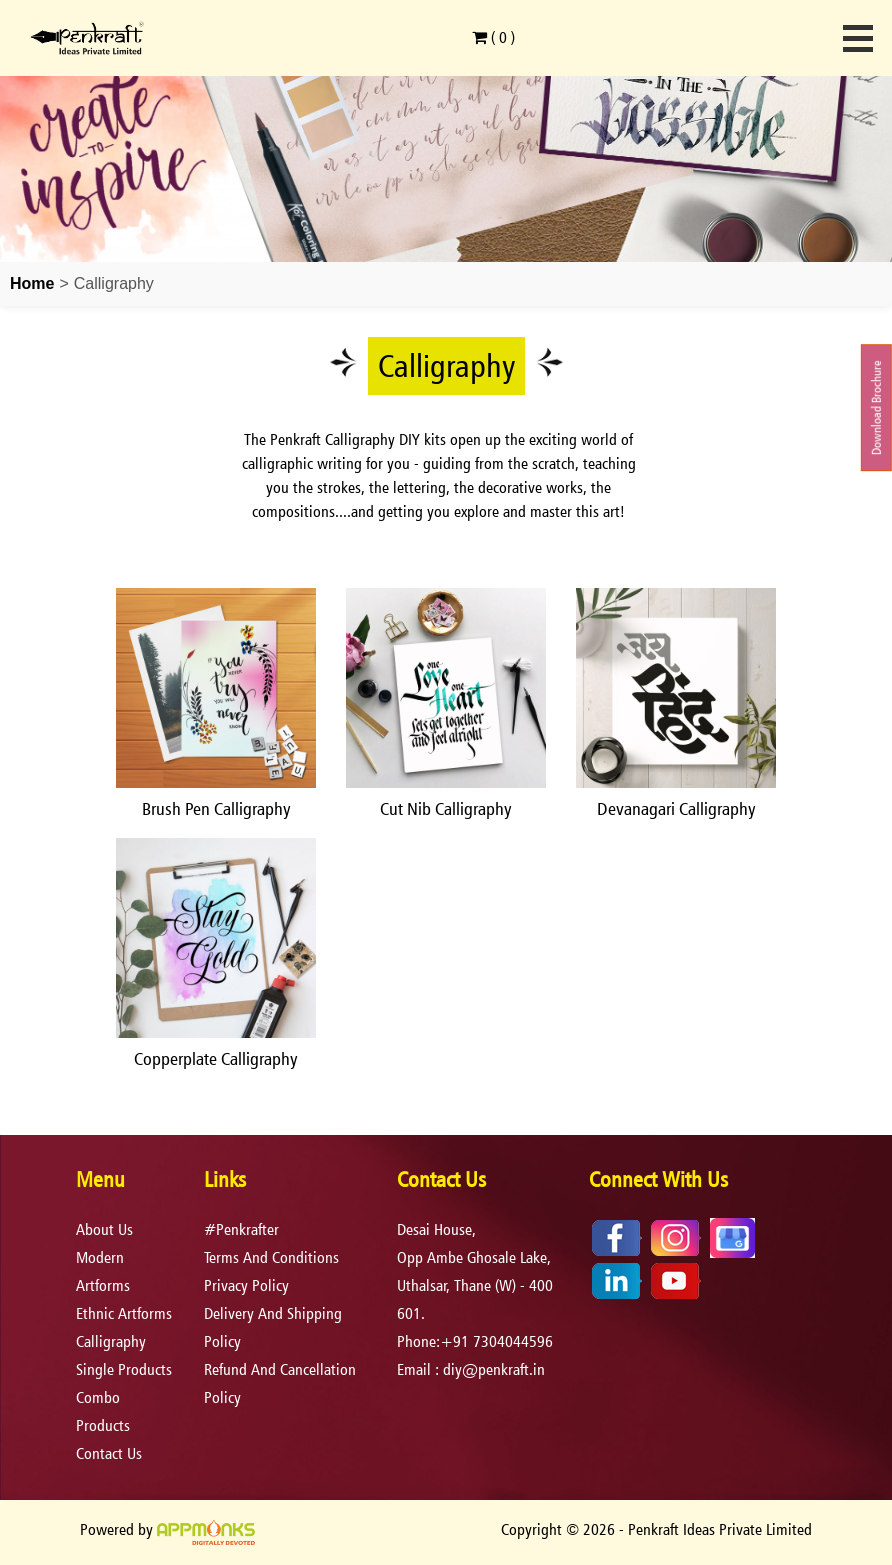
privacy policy (246, 1285)
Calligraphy (111, 1341)
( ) (493, 37)
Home (32, 283)
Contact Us (109, 1453)
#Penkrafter (241, 1229)
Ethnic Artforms (124, 1313)
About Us (104, 1229)
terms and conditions (271, 1257)
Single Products (124, 1369)
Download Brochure (876, 407)
